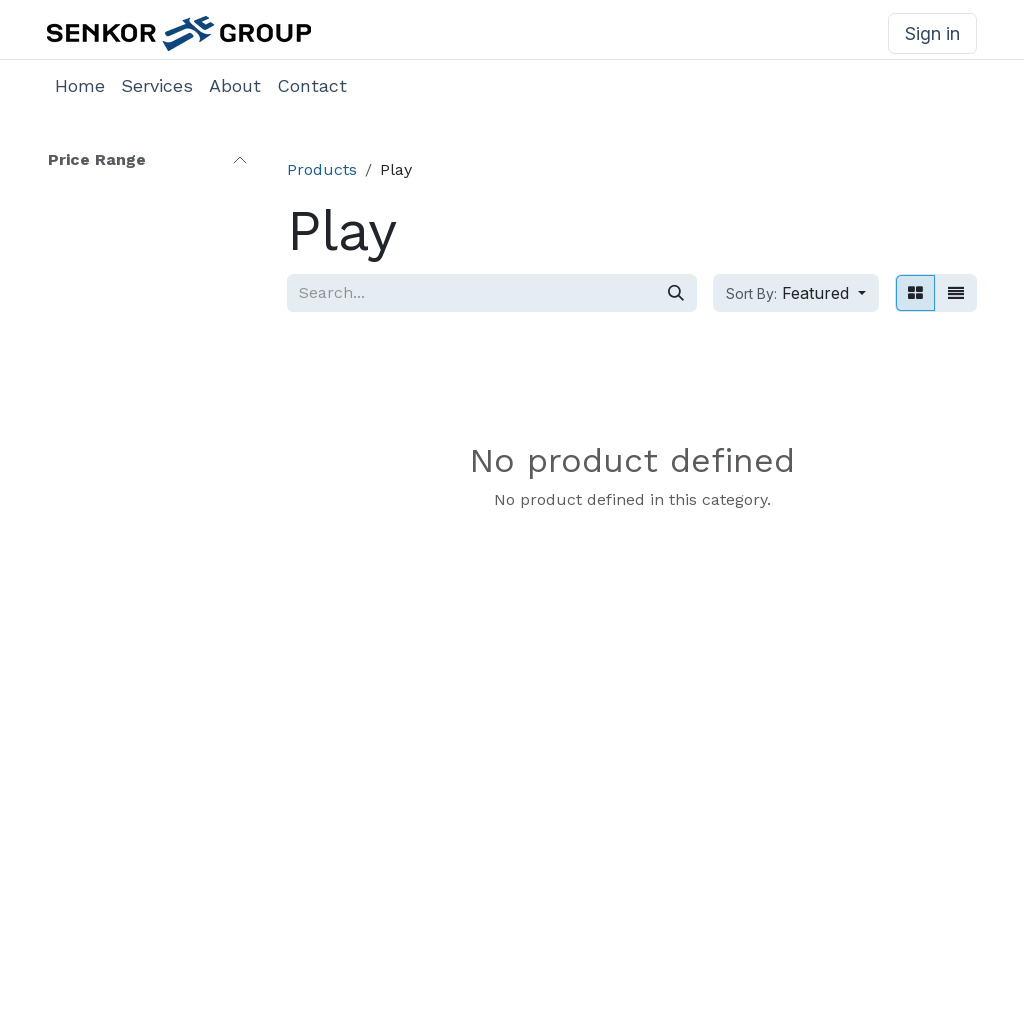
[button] (796, 293)
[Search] (676, 293)
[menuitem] (80, 85)
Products (322, 169)
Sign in (932, 33)
